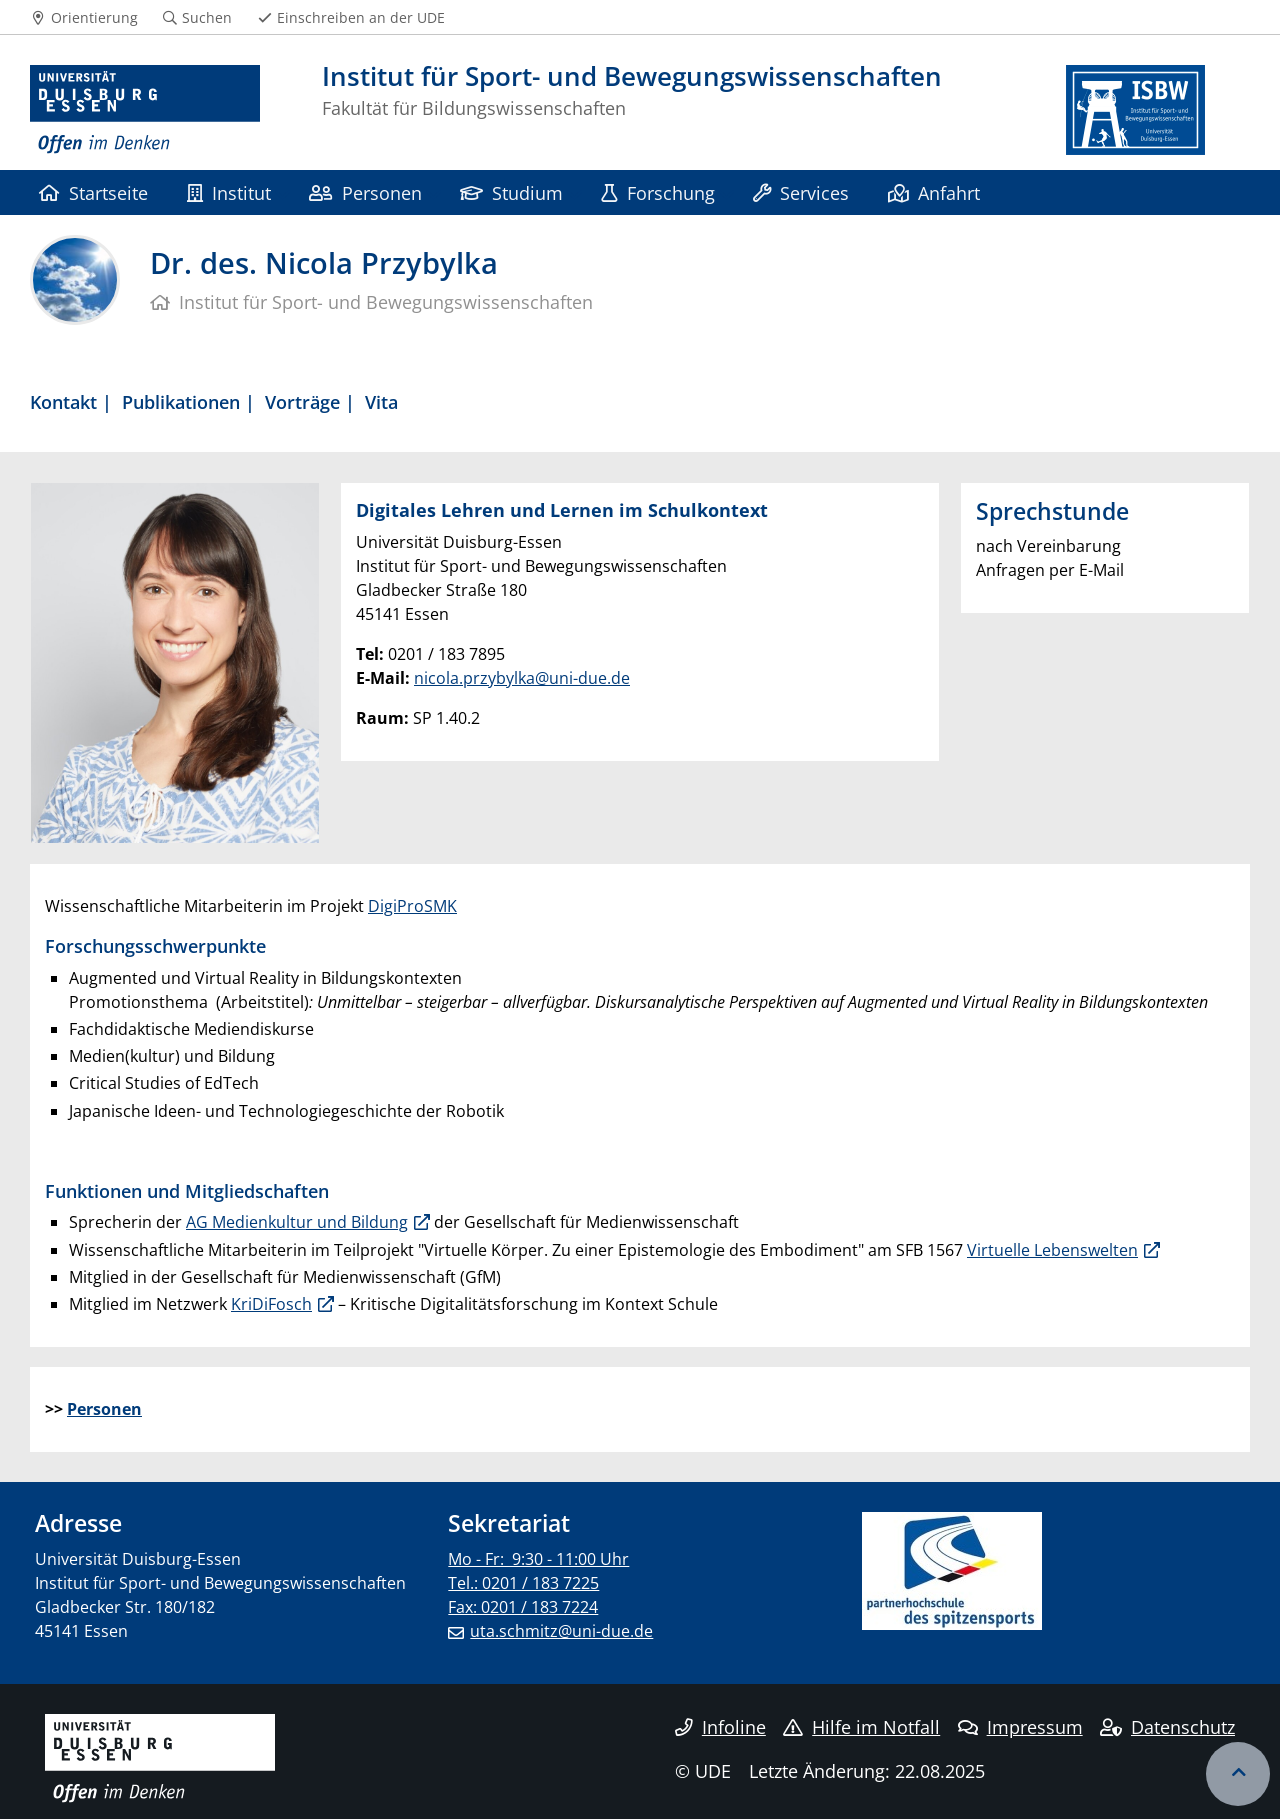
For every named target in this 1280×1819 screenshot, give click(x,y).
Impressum (1020, 1727)
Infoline (720, 1727)
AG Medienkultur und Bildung (297, 1222)
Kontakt (63, 401)
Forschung (657, 192)
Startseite (93, 192)
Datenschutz (1167, 1727)
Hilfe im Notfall (861, 1727)
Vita (381, 401)
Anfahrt (934, 192)
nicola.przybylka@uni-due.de (522, 678)
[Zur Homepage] (145, 110)
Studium (511, 192)
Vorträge (302, 401)
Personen (365, 192)
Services (801, 192)
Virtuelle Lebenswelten (1052, 1250)
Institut (229, 192)
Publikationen (181, 401)
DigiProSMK (412, 906)
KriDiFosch (271, 1304)
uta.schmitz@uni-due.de (561, 1631)
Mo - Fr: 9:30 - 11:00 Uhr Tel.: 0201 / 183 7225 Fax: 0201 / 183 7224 (538, 1583)
